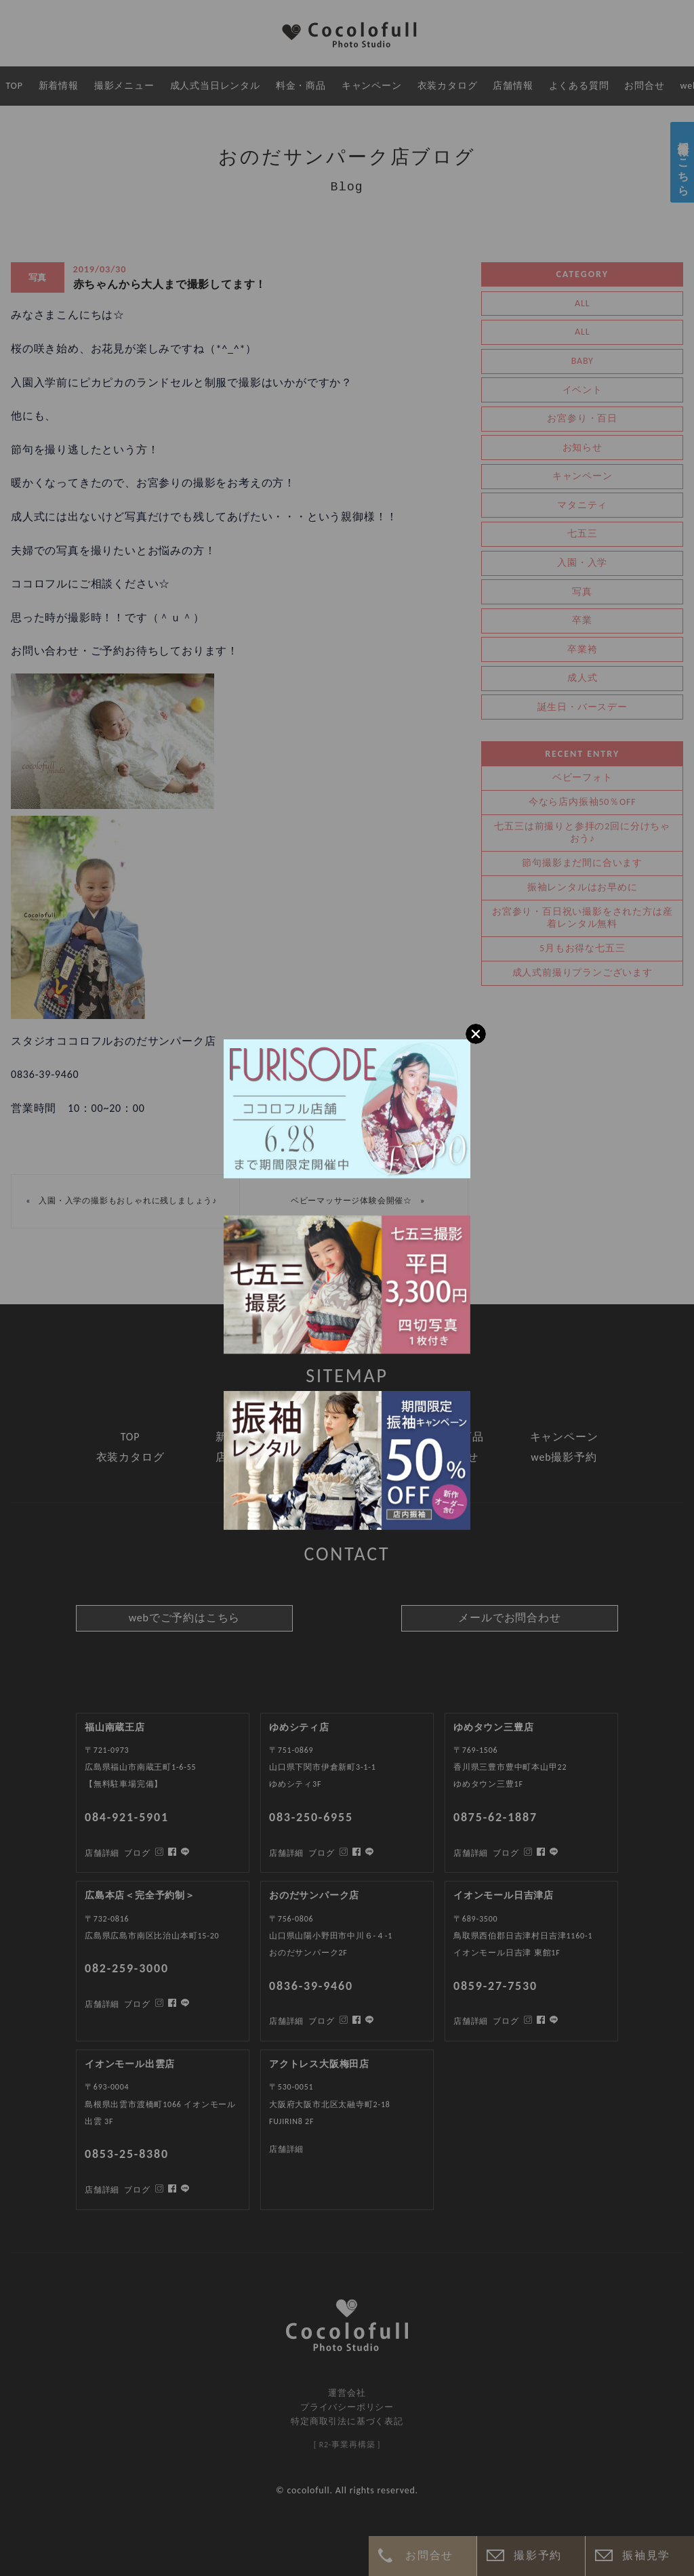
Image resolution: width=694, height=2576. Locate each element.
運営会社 (346, 2393)
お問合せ (429, 2555)
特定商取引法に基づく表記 (347, 2421)
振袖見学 (646, 2555)
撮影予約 (537, 2555)
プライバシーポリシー (347, 2407)
